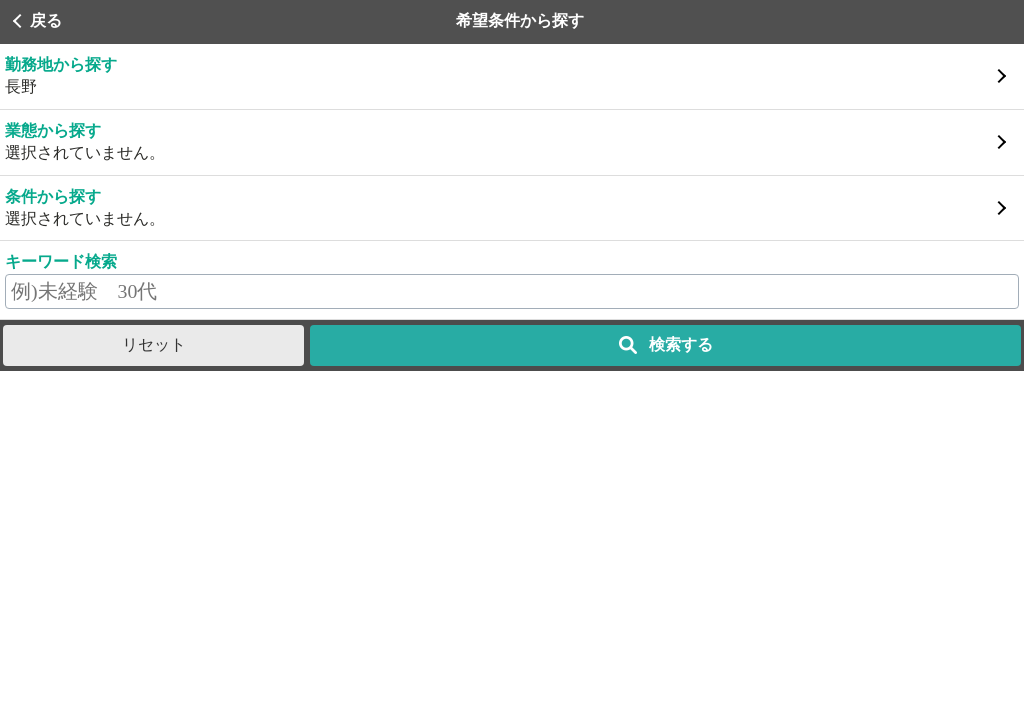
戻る (46, 20)
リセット (154, 344)
